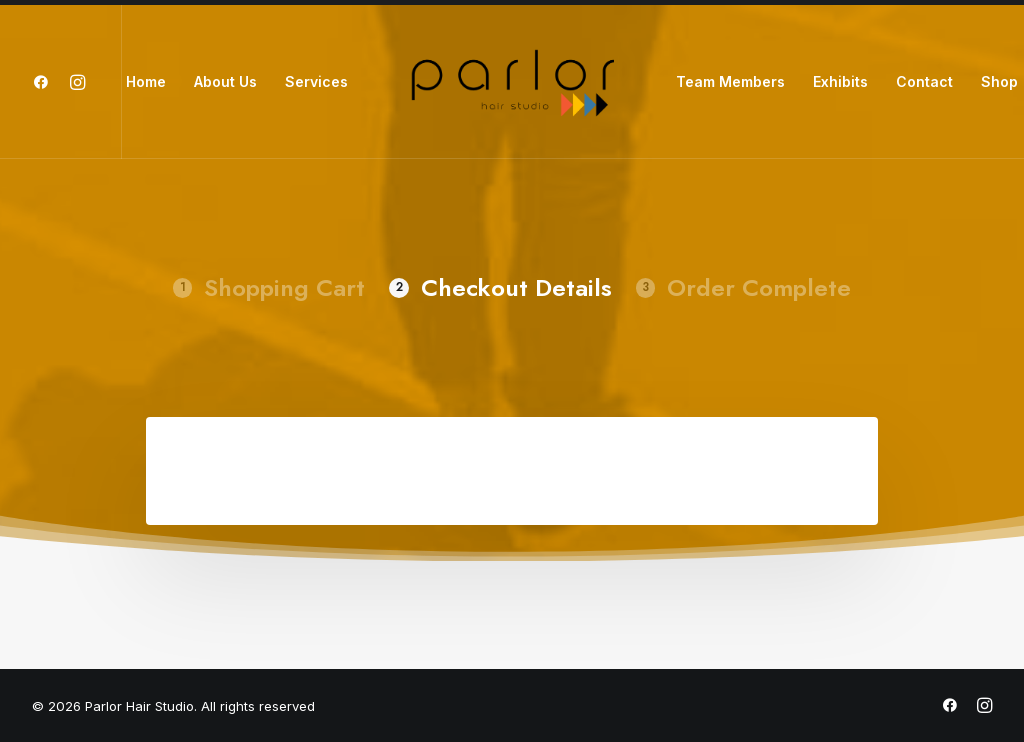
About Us (225, 81)
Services (316, 81)
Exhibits (840, 81)
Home (146, 81)
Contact (924, 81)
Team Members (730, 81)
